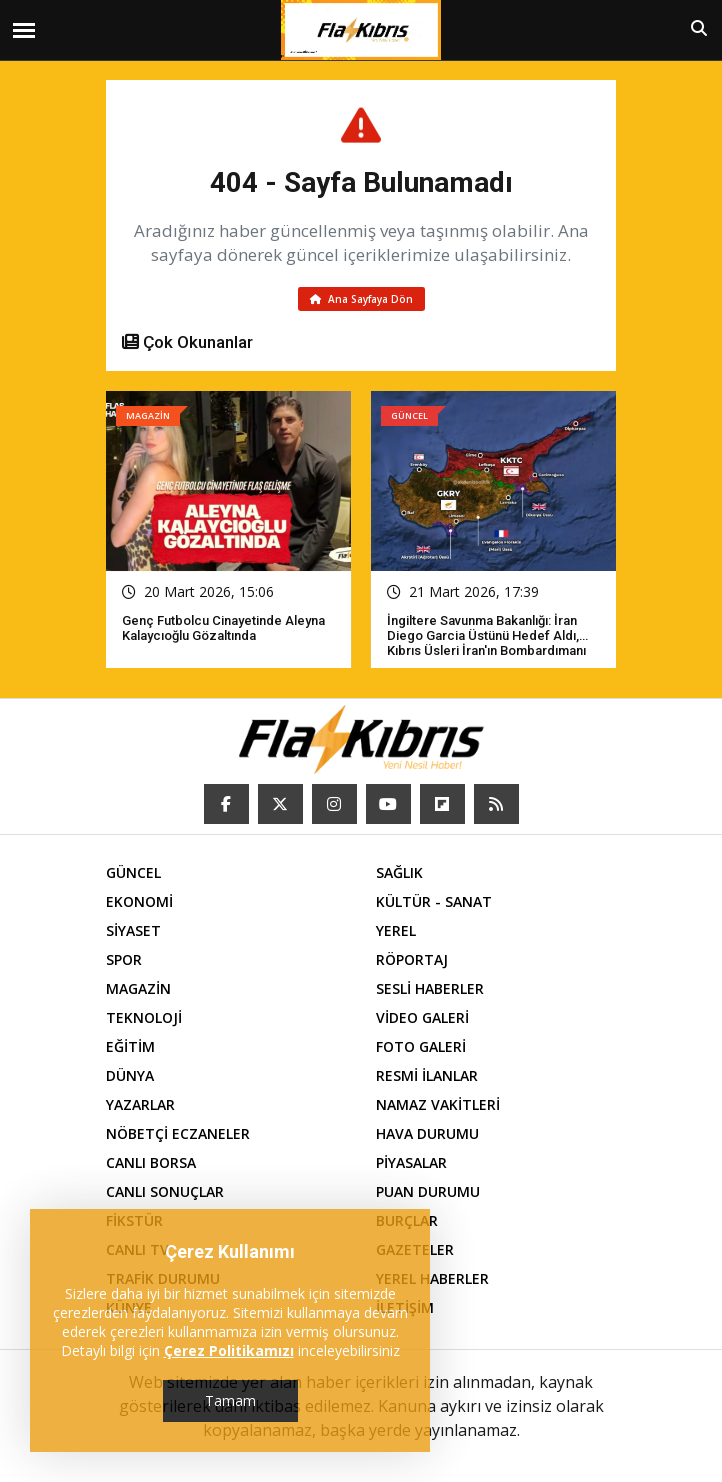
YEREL (396, 930)
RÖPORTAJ (412, 959)
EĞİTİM (130, 1046)
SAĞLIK (399, 872)
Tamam (230, 1400)
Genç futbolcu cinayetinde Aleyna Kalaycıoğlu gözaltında (223, 628)
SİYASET (133, 930)
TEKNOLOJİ (144, 1017)
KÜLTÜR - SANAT (434, 901)
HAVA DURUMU (427, 1133)
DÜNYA (130, 1075)
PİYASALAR (411, 1162)
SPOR (124, 959)
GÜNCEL (133, 872)
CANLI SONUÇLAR (165, 1191)
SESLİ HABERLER (430, 988)
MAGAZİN (138, 988)
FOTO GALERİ (421, 1046)
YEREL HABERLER (432, 1278)
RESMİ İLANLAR (427, 1075)
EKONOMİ (139, 901)
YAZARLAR (140, 1104)
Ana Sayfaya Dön (361, 299)
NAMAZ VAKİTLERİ (438, 1104)
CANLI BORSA (151, 1162)
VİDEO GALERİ (422, 1017)
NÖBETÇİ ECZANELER (178, 1133)
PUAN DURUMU (428, 1191)
